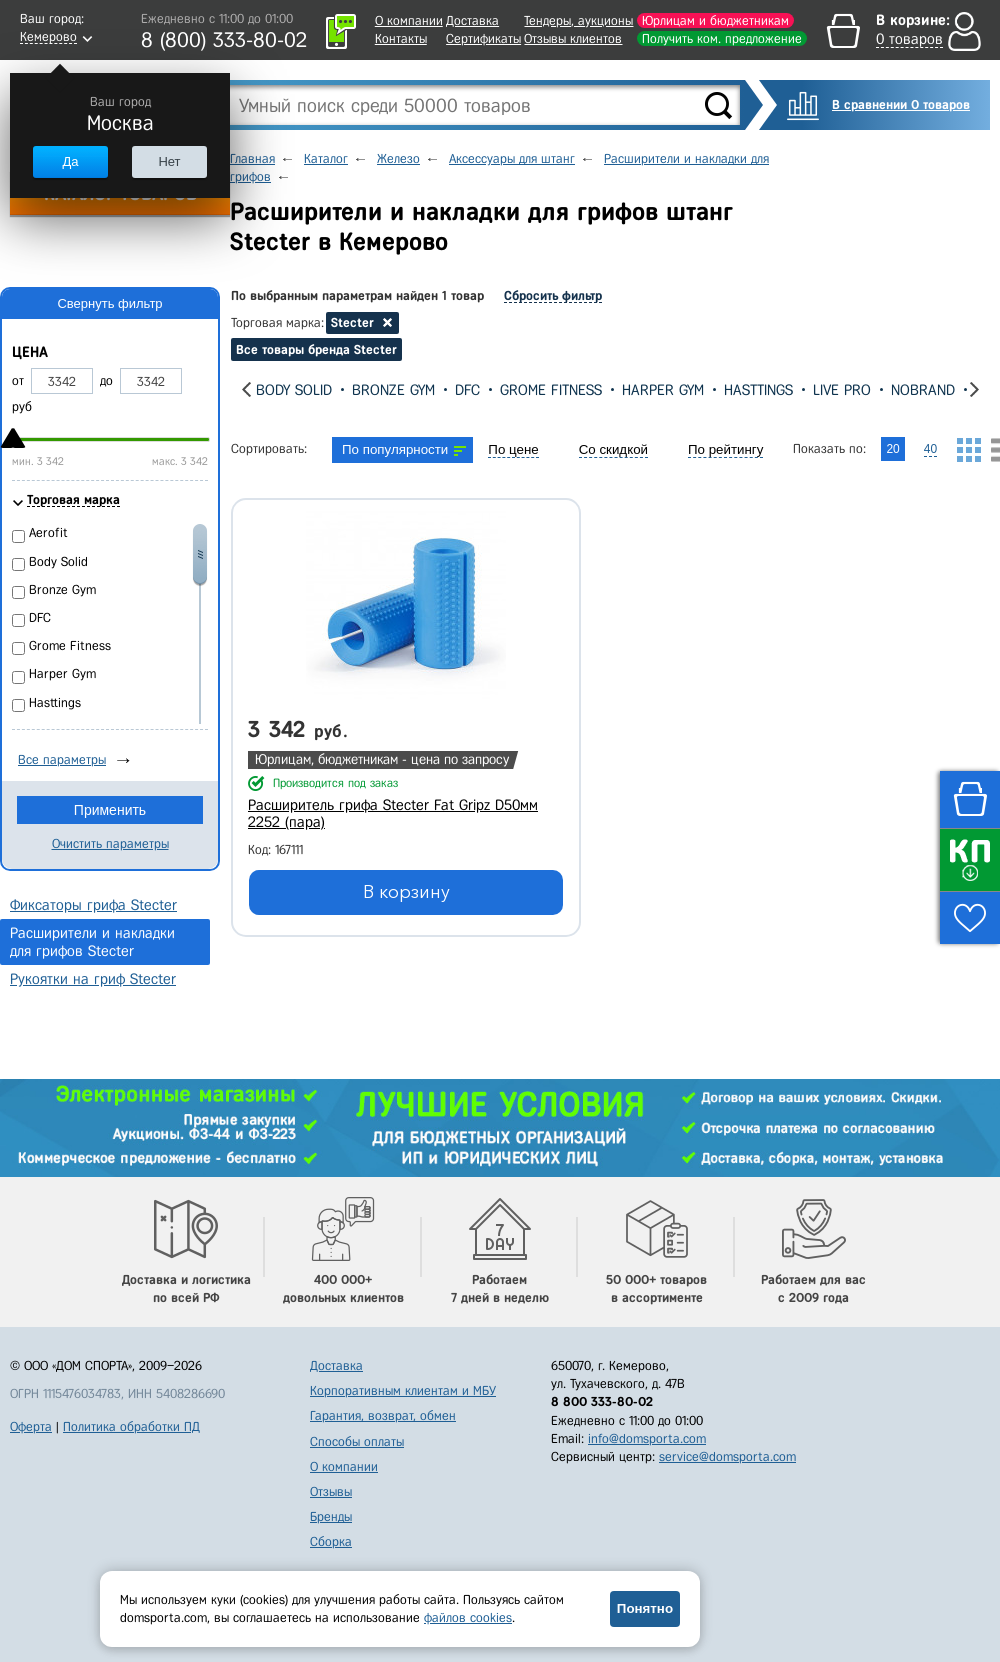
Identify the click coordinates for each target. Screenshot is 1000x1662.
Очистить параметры (110, 843)
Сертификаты (483, 38)
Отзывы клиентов (573, 38)
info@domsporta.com (647, 1438)
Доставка (472, 20)
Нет (169, 161)
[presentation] (246, 389)
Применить (110, 810)
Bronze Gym (393, 390)
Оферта (31, 1426)
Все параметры (62, 759)
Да (70, 161)
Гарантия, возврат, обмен (383, 1415)
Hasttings (758, 390)
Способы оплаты (357, 1441)
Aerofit (48, 532)
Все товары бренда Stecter (316, 349)
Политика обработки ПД (131, 1426)
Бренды (331, 1516)
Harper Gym (663, 390)
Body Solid (294, 390)
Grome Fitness (551, 390)
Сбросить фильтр (553, 295)
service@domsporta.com (727, 1456)
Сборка (331, 1541)
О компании (409, 20)
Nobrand (923, 390)
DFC (467, 390)
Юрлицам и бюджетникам (715, 20)
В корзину (406, 892)
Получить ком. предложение (722, 38)
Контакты (401, 38)
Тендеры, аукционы (578, 20)
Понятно (645, 1608)
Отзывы (331, 1491)
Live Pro (842, 390)
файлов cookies (468, 1617)
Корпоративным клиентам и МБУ (403, 1390)
